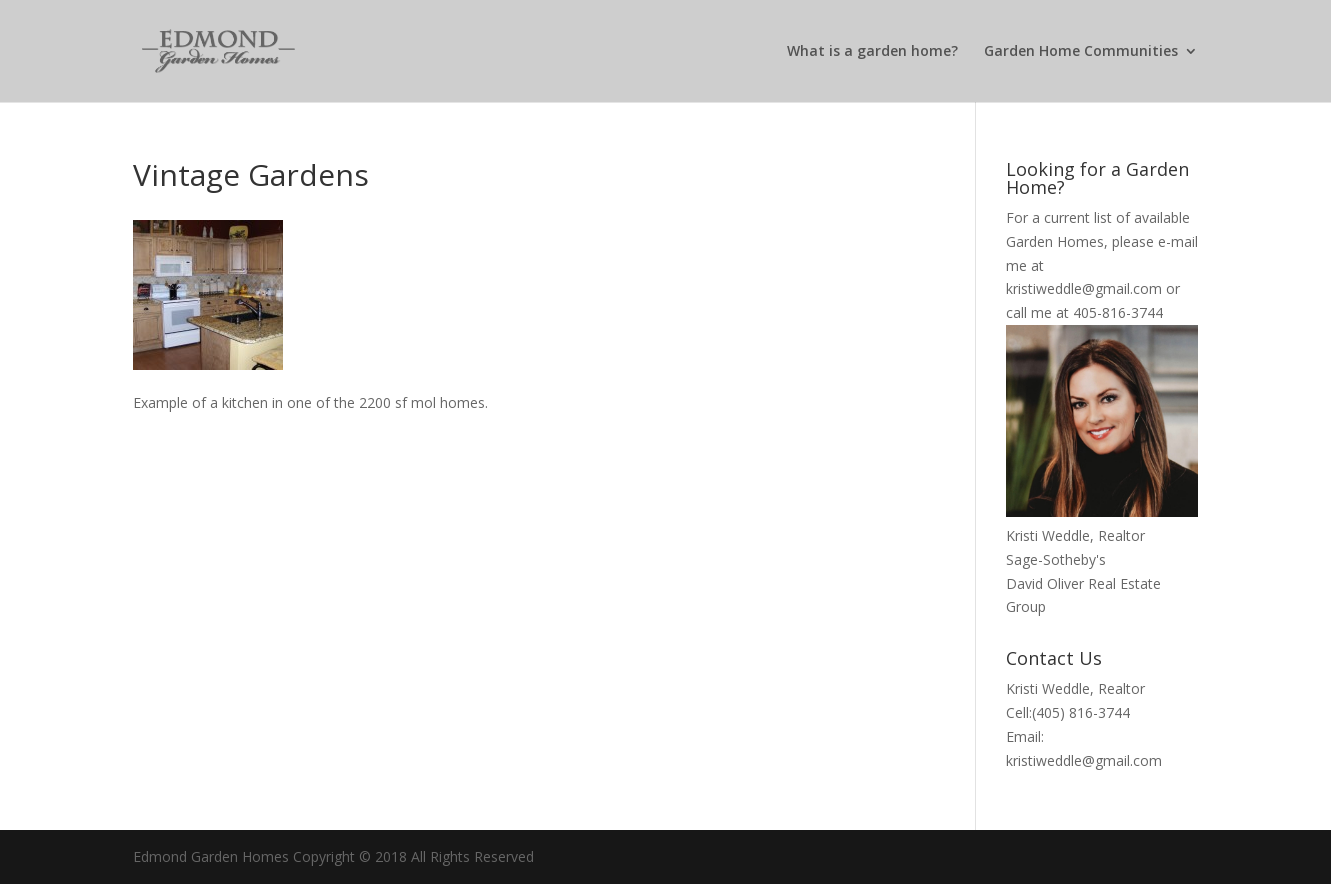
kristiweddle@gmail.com (1084, 288)
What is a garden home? (872, 52)
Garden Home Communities (1081, 52)
